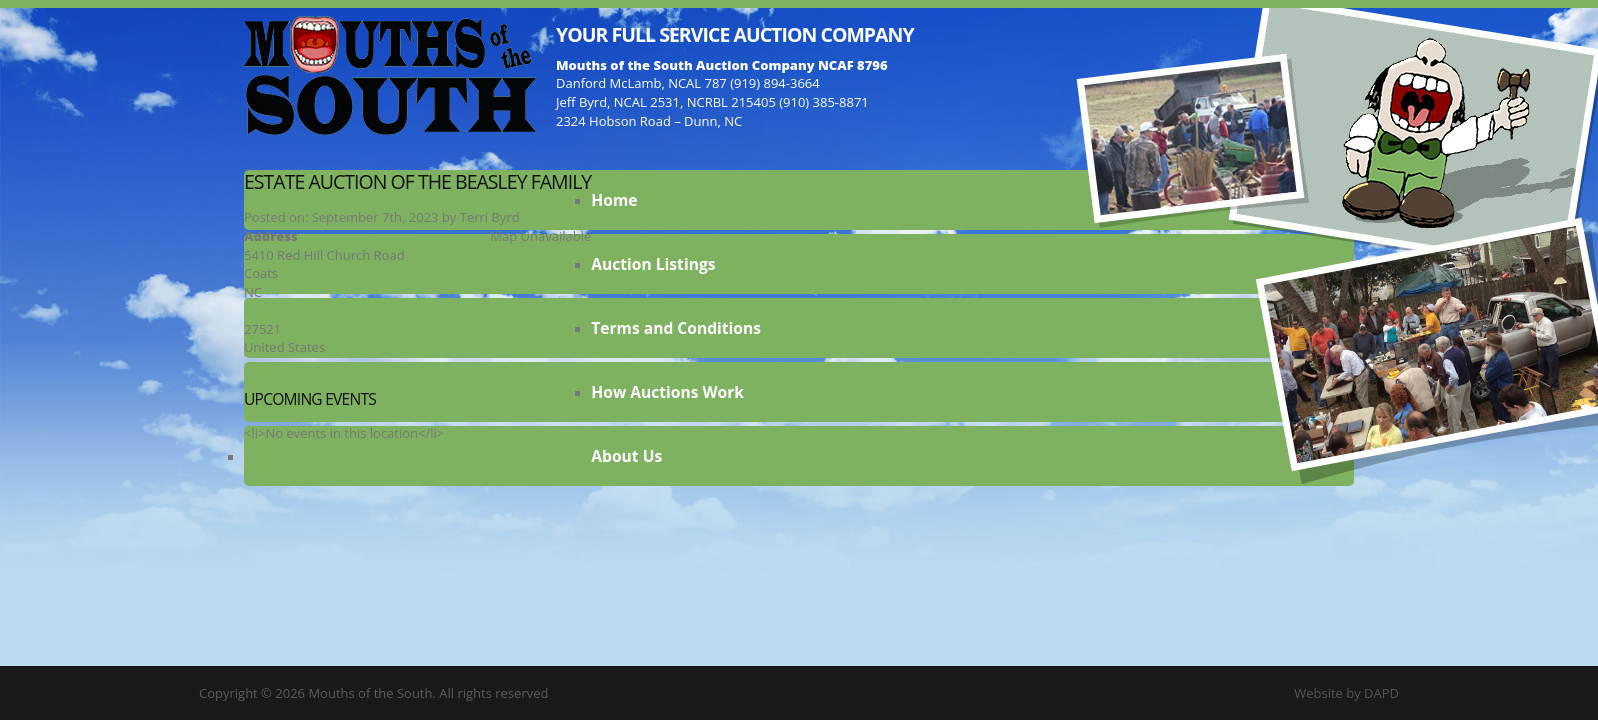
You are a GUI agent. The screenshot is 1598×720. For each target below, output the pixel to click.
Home (614, 200)
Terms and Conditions (676, 328)
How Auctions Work (667, 392)
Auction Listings (653, 264)
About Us (626, 456)
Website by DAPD (1346, 693)
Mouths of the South (390, 75)
